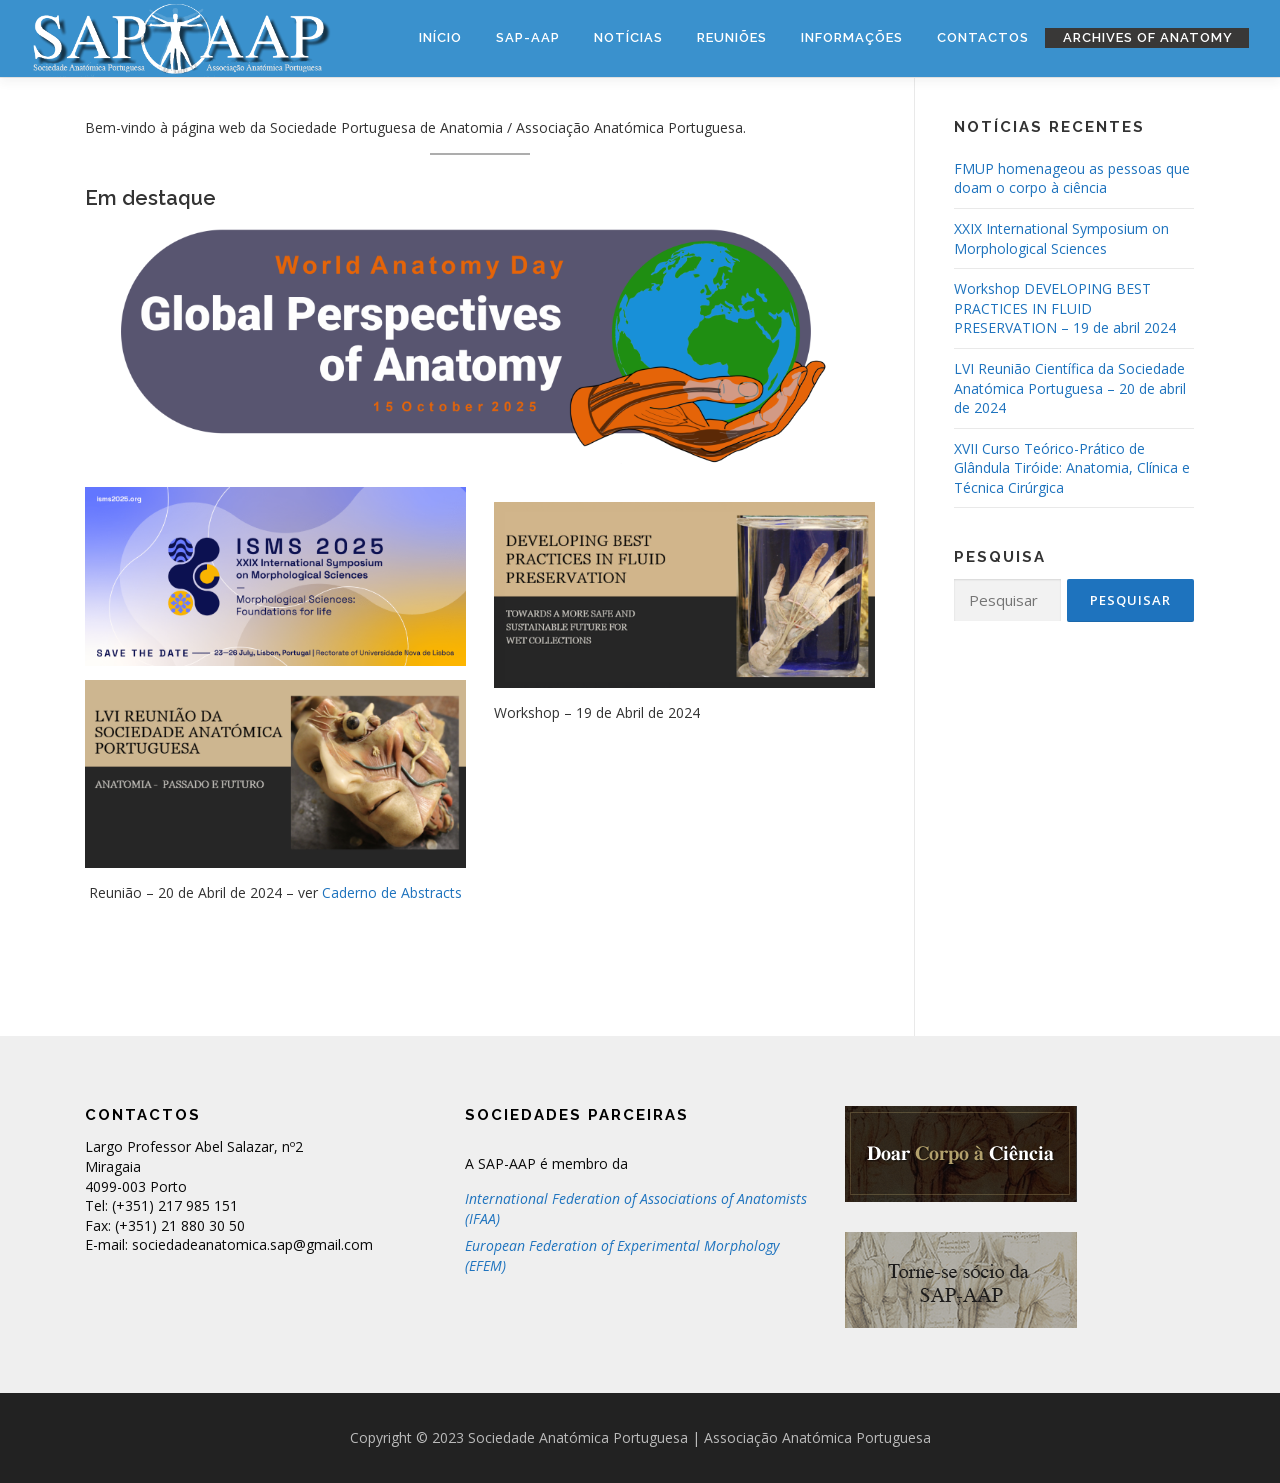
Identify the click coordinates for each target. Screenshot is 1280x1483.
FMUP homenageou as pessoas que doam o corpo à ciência (1072, 178)
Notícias (628, 37)
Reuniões (732, 37)
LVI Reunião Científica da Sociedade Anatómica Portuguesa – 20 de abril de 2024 (1070, 388)
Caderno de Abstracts (392, 892)
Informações (852, 37)
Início (440, 37)
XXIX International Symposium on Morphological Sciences (1061, 238)
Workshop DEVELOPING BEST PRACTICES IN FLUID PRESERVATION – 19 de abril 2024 (1065, 308)
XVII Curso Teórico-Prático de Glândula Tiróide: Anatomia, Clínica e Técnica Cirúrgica (1072, 468)
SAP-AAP (528, 37)
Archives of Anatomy (1148, 37)
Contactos (983, 37)
